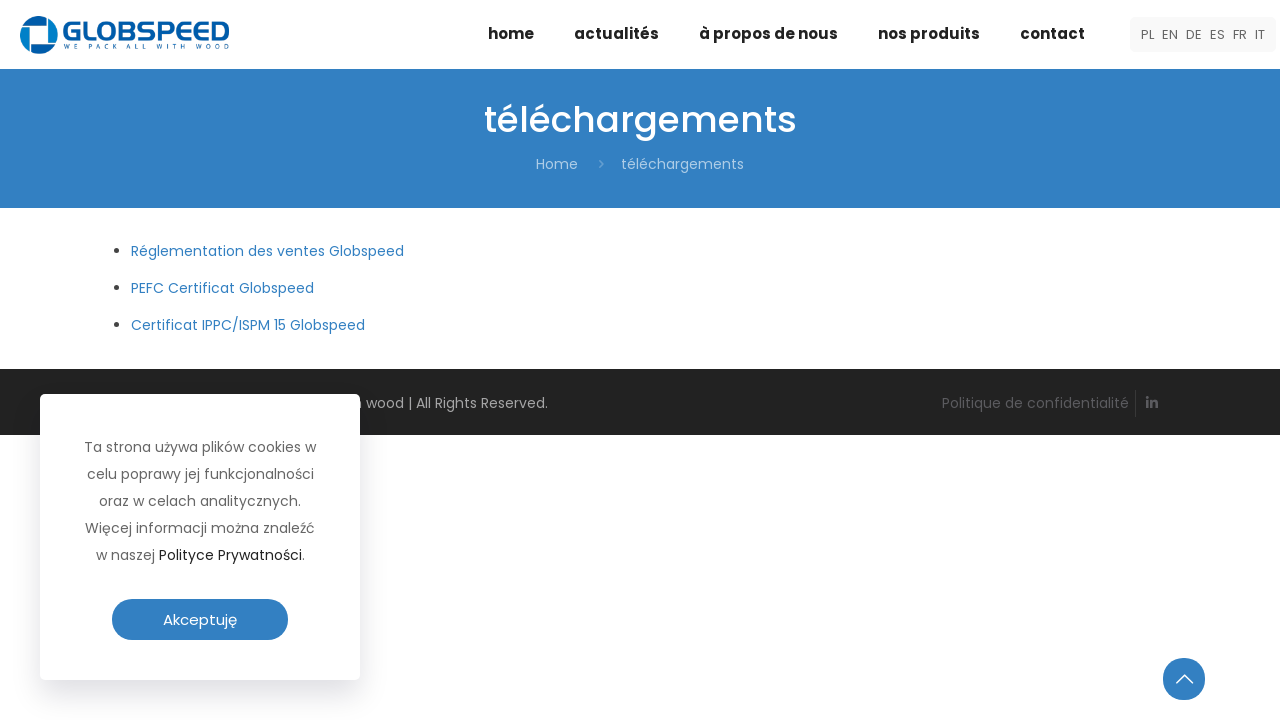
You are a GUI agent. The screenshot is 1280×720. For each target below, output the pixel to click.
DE (1194, 34)
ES (1217, 34)
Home (557, 164)
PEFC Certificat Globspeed (222, 288)
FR (1240, 34)
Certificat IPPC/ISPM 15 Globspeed (248, 325)
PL (1147, 34)
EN (1170, 34)
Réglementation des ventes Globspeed (267, 251)
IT (1260, 34)
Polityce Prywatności (230, 555)
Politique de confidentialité (1035, 403)
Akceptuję (200, 619)
